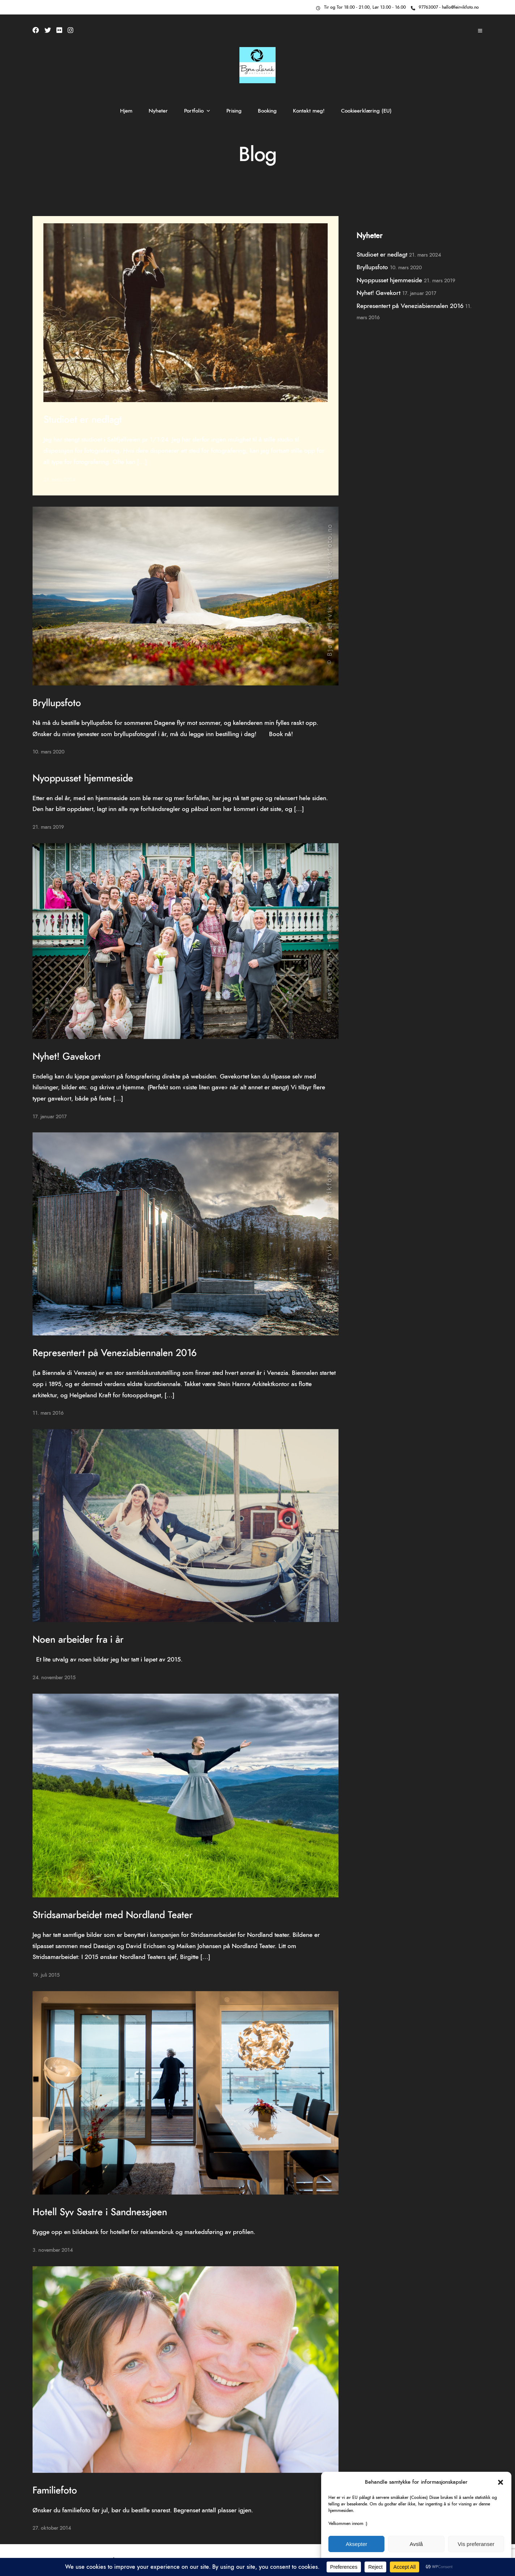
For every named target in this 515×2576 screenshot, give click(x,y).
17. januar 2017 (50, 1116)
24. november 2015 (54, 1677)
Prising (234, 111)
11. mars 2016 (48, 1413)
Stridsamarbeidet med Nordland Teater (113, 1915)
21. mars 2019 (48, 827)
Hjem (126, 111)
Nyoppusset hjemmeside (83, 778)
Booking (267, 111)
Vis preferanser (476, 2544)
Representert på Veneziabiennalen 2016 (114, 1353)
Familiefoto (55, 2490)
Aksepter (356, 2544)
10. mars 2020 (48, 752)
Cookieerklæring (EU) (366, 111)
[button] (500, 2482)
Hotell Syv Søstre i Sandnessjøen (100, 2212)
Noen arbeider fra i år (78, 1639)
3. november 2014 (53, 2250)
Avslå (416, 2544)
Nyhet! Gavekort (67, 1056)
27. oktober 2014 (52, 2528)
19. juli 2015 (46, 1975)
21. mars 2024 (59, 479)
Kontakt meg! (309, 111)
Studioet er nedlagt (82, 420)
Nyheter (158, 111)
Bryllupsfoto (57, 703)
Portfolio (194, 111)
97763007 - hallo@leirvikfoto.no (445, 7)
